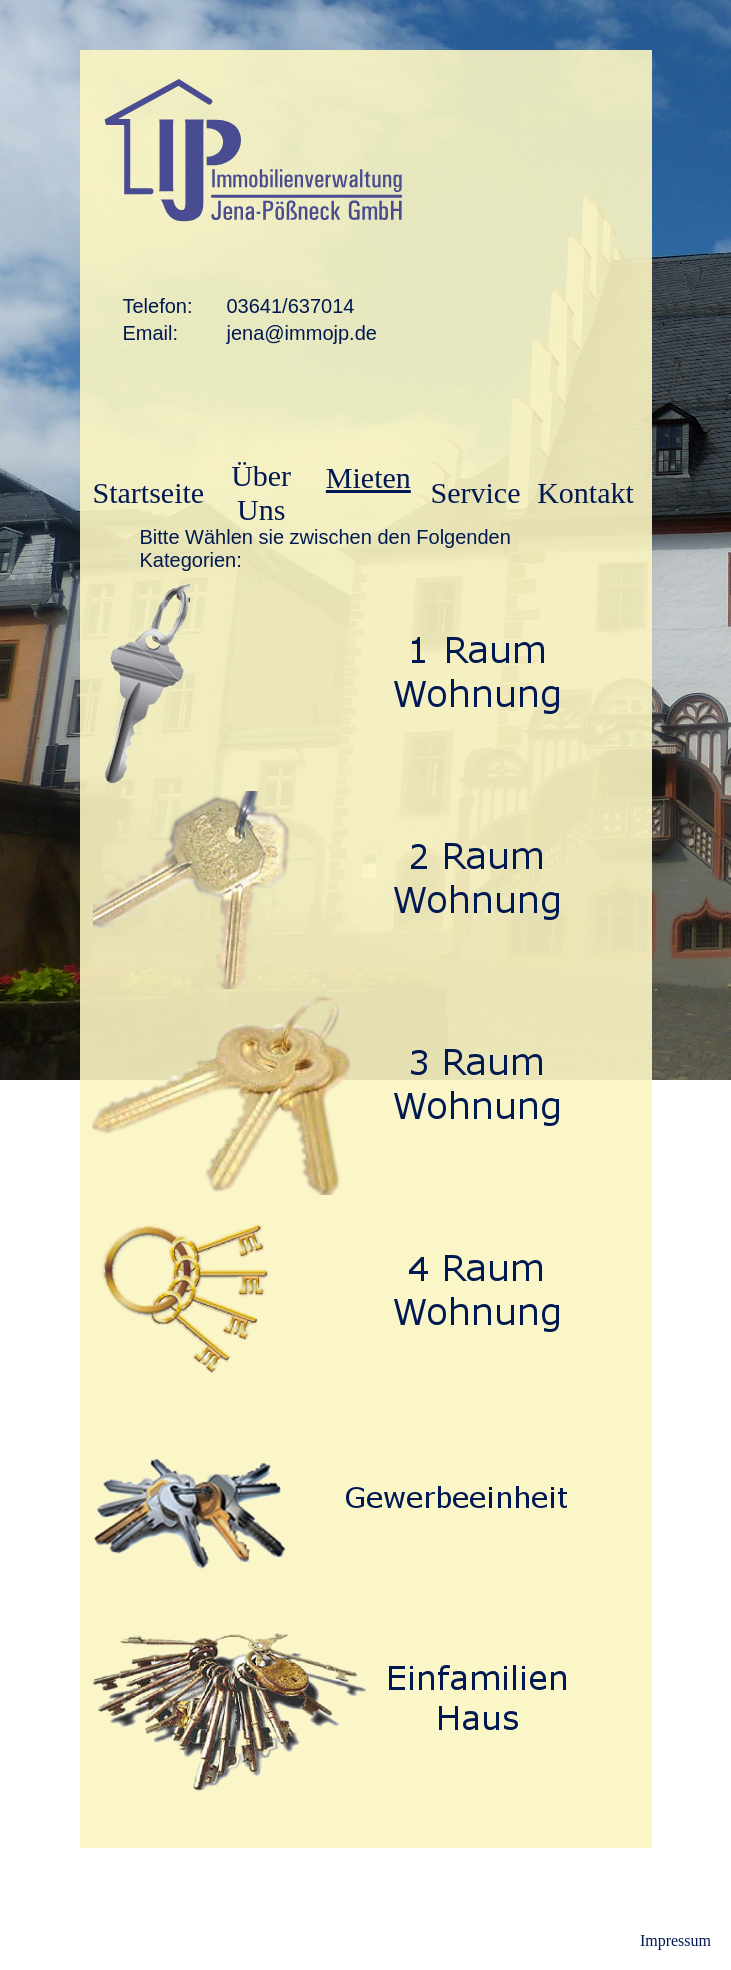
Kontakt (585, 492)
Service (476, 492)
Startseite (149, 492)
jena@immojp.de (302, 333)
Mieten (368, 477)
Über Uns (261, 492)
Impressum (675, 1940)
